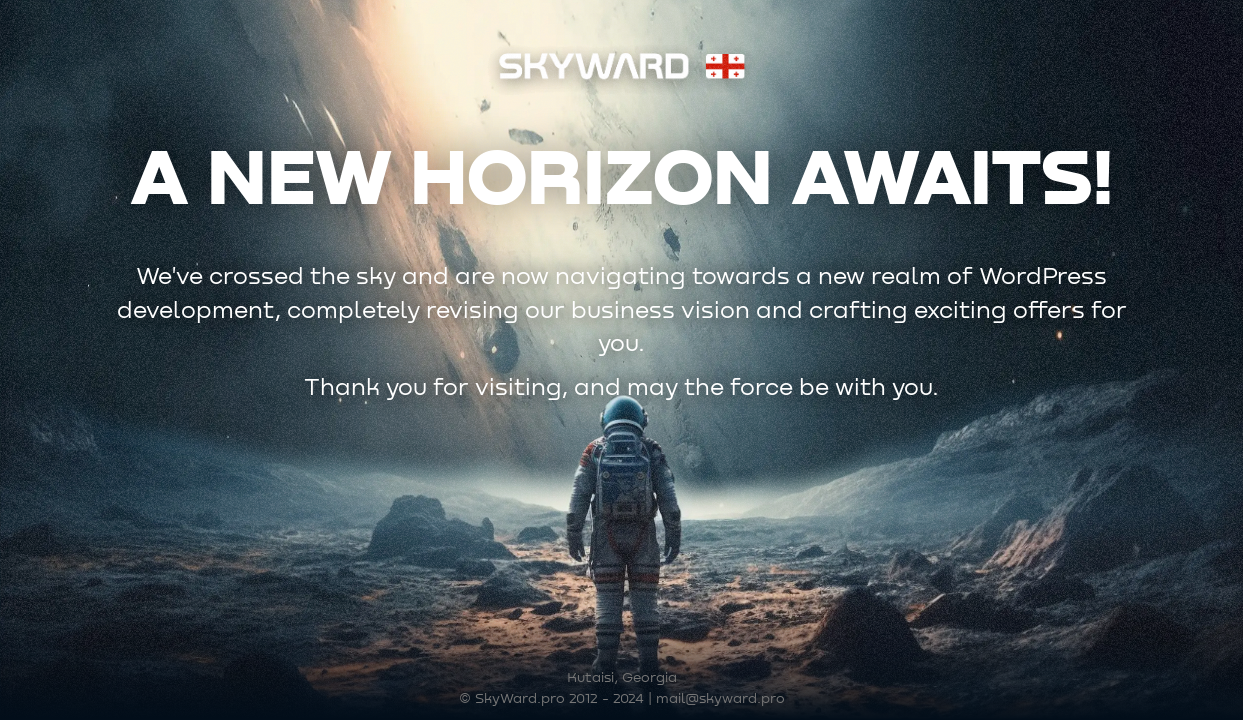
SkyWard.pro (520, 699)
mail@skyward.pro (720, 699)
